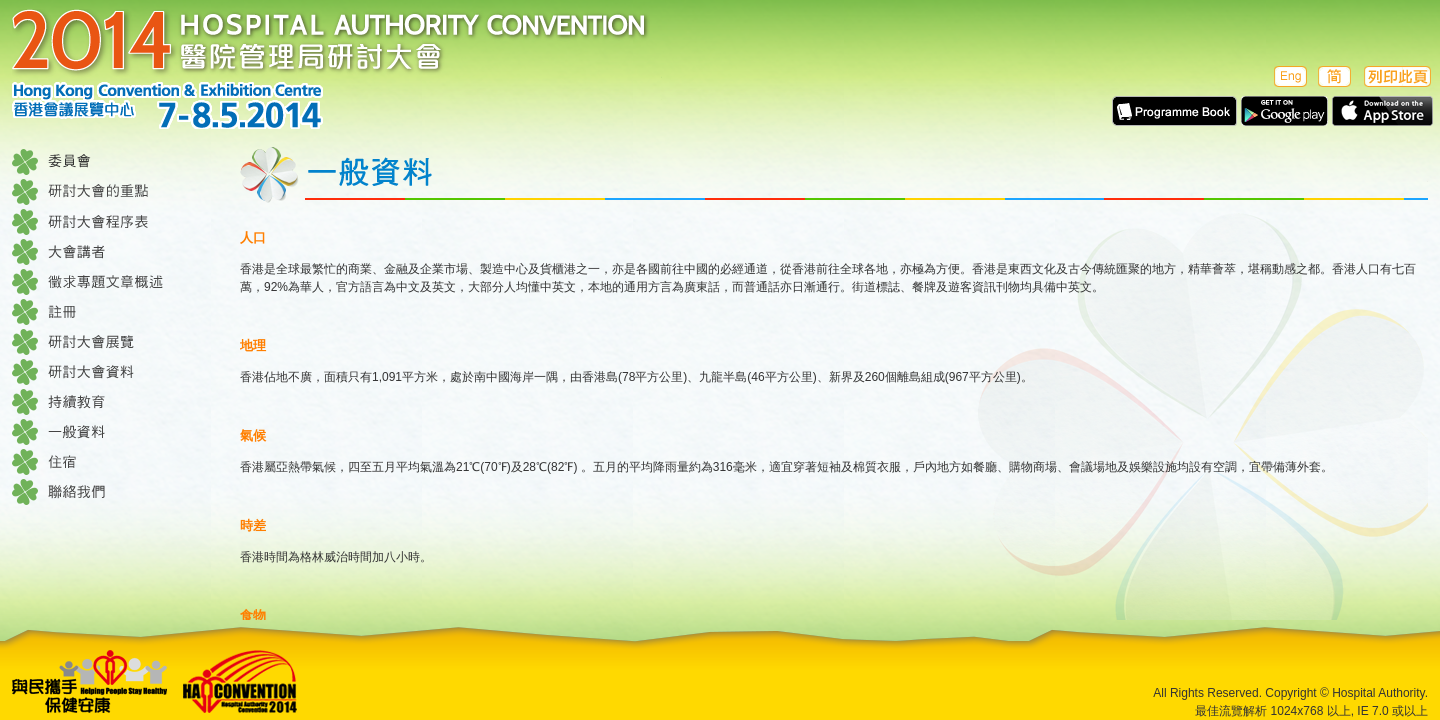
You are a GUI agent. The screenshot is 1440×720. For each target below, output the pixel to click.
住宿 (112, 462)
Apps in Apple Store (1382, 111)
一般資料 (112, 432)
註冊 (112, 312)
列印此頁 (1397, 76)
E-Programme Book (1174, 111)
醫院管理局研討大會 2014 (337, 69)
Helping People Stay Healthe (90, 681)
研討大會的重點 (112, 192)
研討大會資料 (112, 372)
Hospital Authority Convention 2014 (240, 681)
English (1288, 76)
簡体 (1334, 76)
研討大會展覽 (112, 342)
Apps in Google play (1284, 111)
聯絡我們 (112, 492)
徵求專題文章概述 (112, 282)
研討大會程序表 (112, 222)
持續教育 (112, 402)
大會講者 (112, 252)
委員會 (112, 162)
